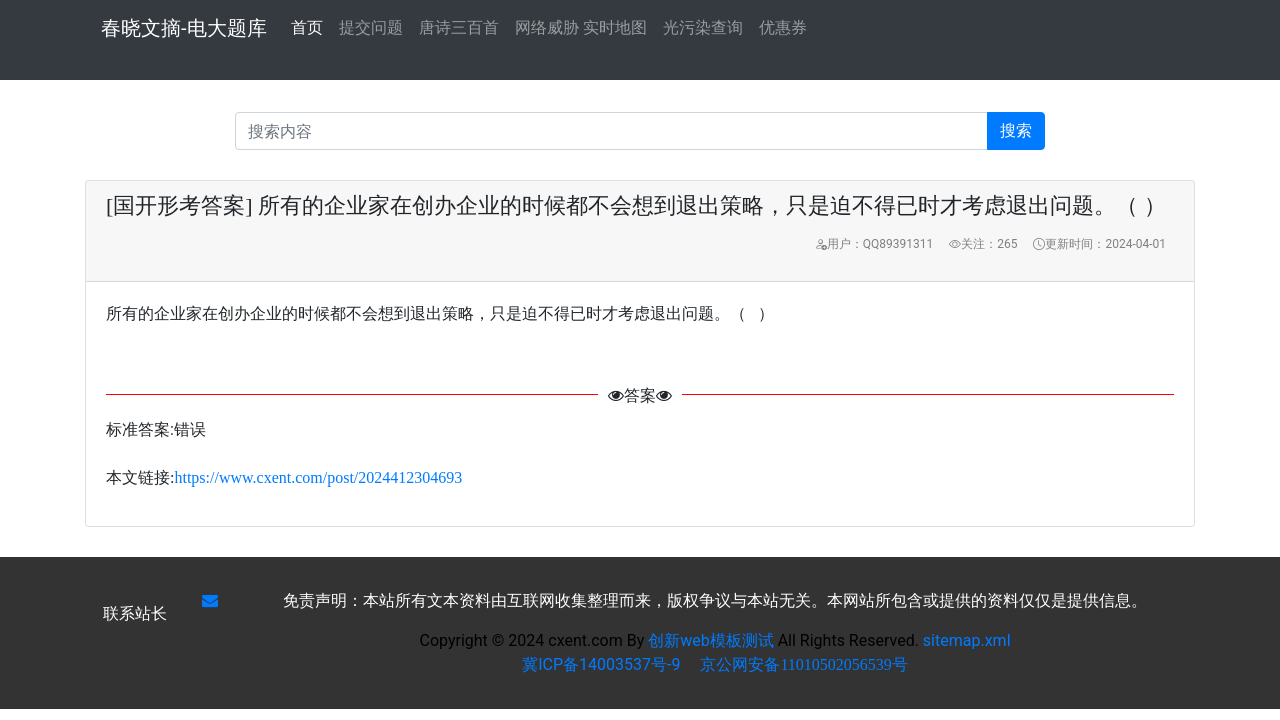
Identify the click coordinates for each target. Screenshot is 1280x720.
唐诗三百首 (459, 27)
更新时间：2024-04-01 (1099, 244)
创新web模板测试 (712, 640)
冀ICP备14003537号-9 (601, 664)
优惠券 (783, 27)
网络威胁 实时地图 (581, 27)
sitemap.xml (967, 640)
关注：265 (983, 244)
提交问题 (371, 27)
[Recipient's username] (611, 131)
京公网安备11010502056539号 (803, 664)
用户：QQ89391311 (874, 244)
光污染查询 (703, 27)
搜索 (1016, 130)
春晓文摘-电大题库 (184, 28)
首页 (307, 26)
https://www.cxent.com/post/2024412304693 (318, 477)
